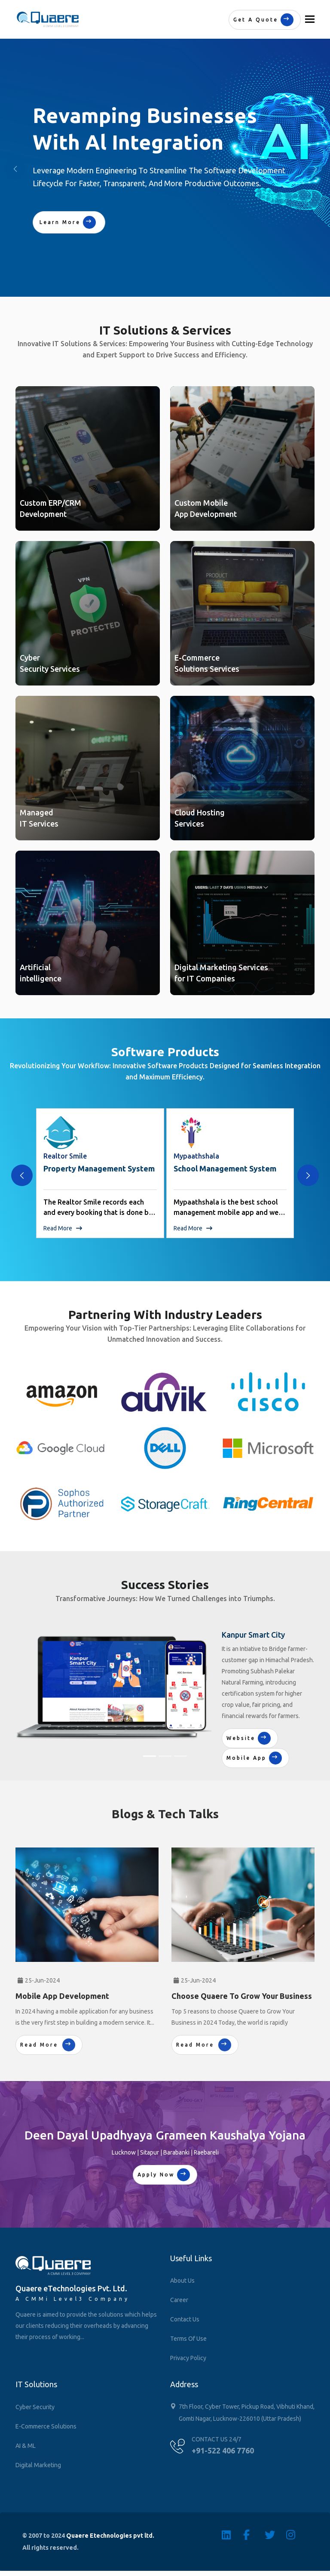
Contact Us (184, 2319)
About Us (182, 2280)
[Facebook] (254, 2535)
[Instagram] (297, 2535)
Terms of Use (188, 2338)
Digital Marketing (38, 2465)
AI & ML (25, 2445)
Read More (62, 1228)
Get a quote (263, 19)
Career (179, 2299)
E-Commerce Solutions (45, 2426)
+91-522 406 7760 (223, 2450)
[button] (315, 169)
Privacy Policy (188, 2358)
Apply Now (164, 2174)
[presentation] (22, 1175)
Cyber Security (35, 2407)
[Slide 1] (149, 1756)
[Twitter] (275, 2535)
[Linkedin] (232, 2535)
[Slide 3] (180, 1756)
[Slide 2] (165, 1756)
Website (248, 1738)
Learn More (68, 222)
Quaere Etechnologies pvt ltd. (110, 2535)
